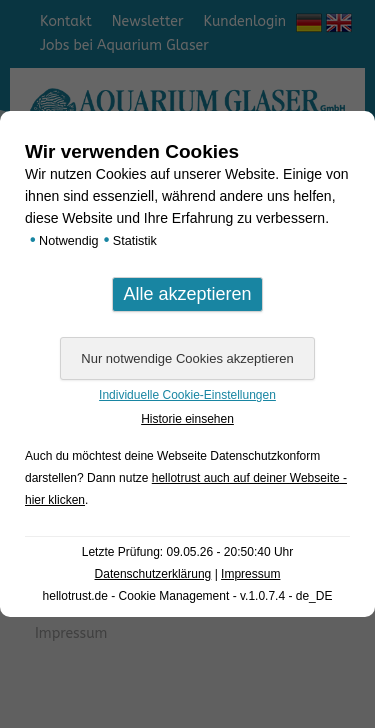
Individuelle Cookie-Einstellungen (187, 395)
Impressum (250, 574)
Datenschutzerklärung (153, 574)
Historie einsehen (187, 419)
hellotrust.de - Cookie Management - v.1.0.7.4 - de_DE (188, 596)
